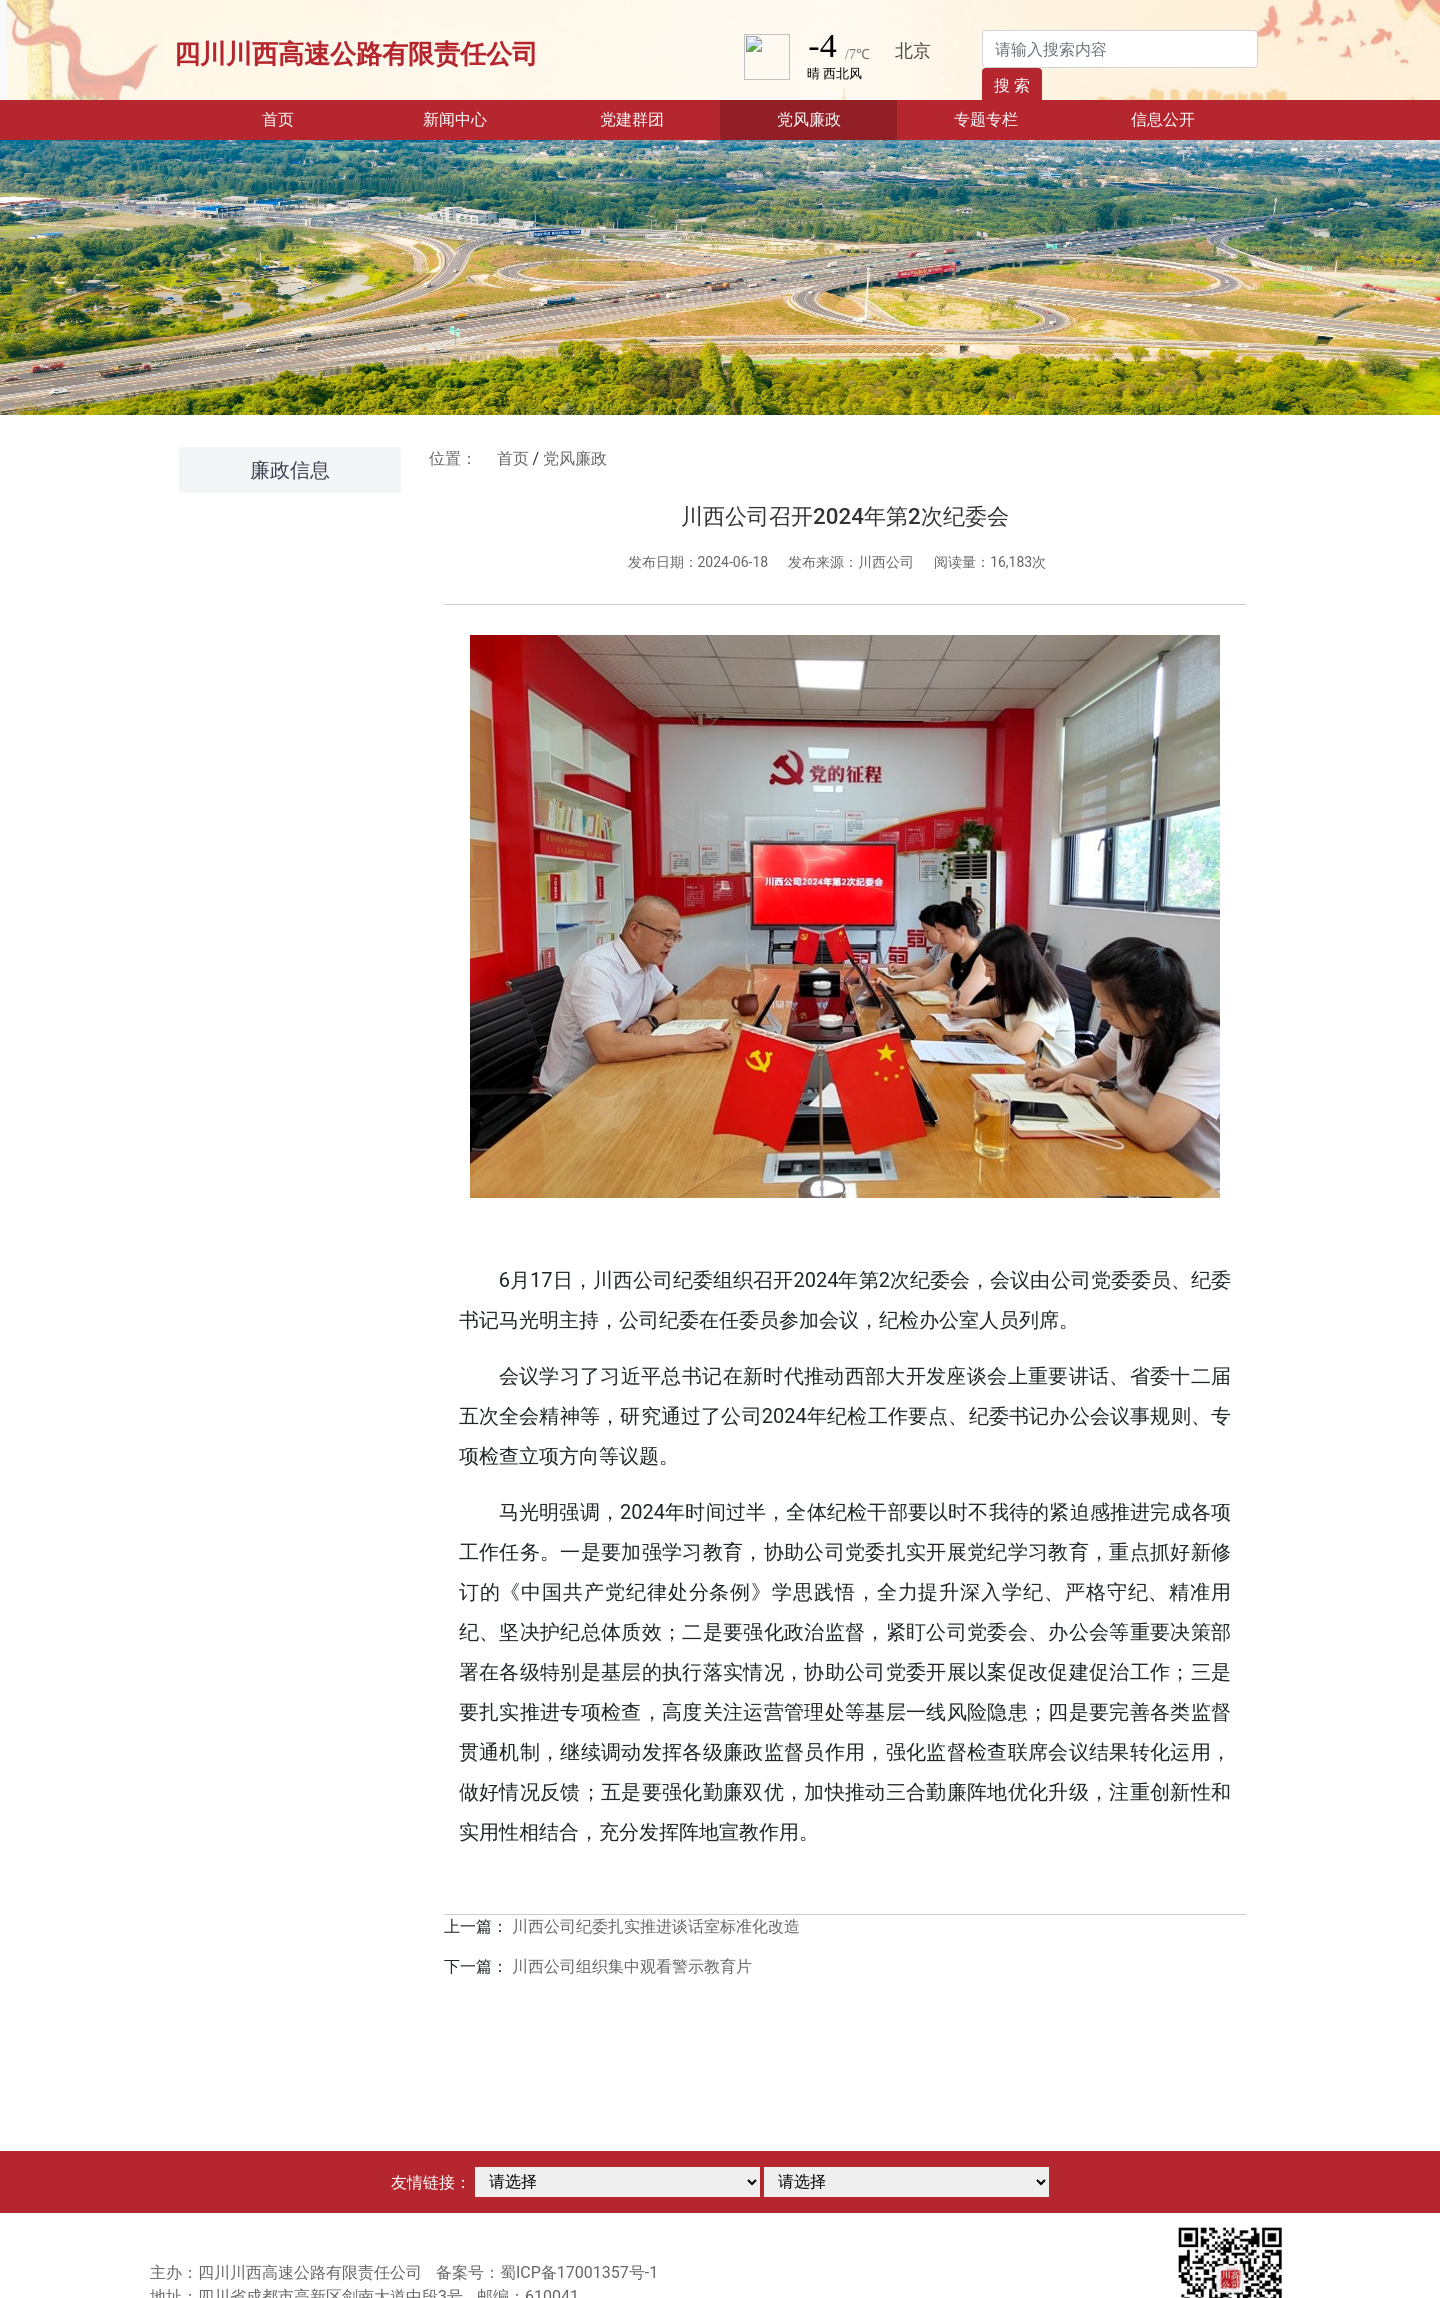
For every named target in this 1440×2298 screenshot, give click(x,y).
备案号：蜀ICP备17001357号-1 (547, 2272)
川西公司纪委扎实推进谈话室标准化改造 (656, 1926)
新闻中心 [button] (455, 119)
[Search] (1120, 49)
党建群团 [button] (632, 119)
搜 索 (1012, 85)
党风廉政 (575, 458)
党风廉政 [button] (809, 119)
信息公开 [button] (1163, 119)
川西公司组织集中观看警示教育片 (632, 1966)
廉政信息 (290, 470)
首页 (308, 118)
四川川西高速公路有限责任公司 (356, 54)
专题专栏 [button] (986, 119)
